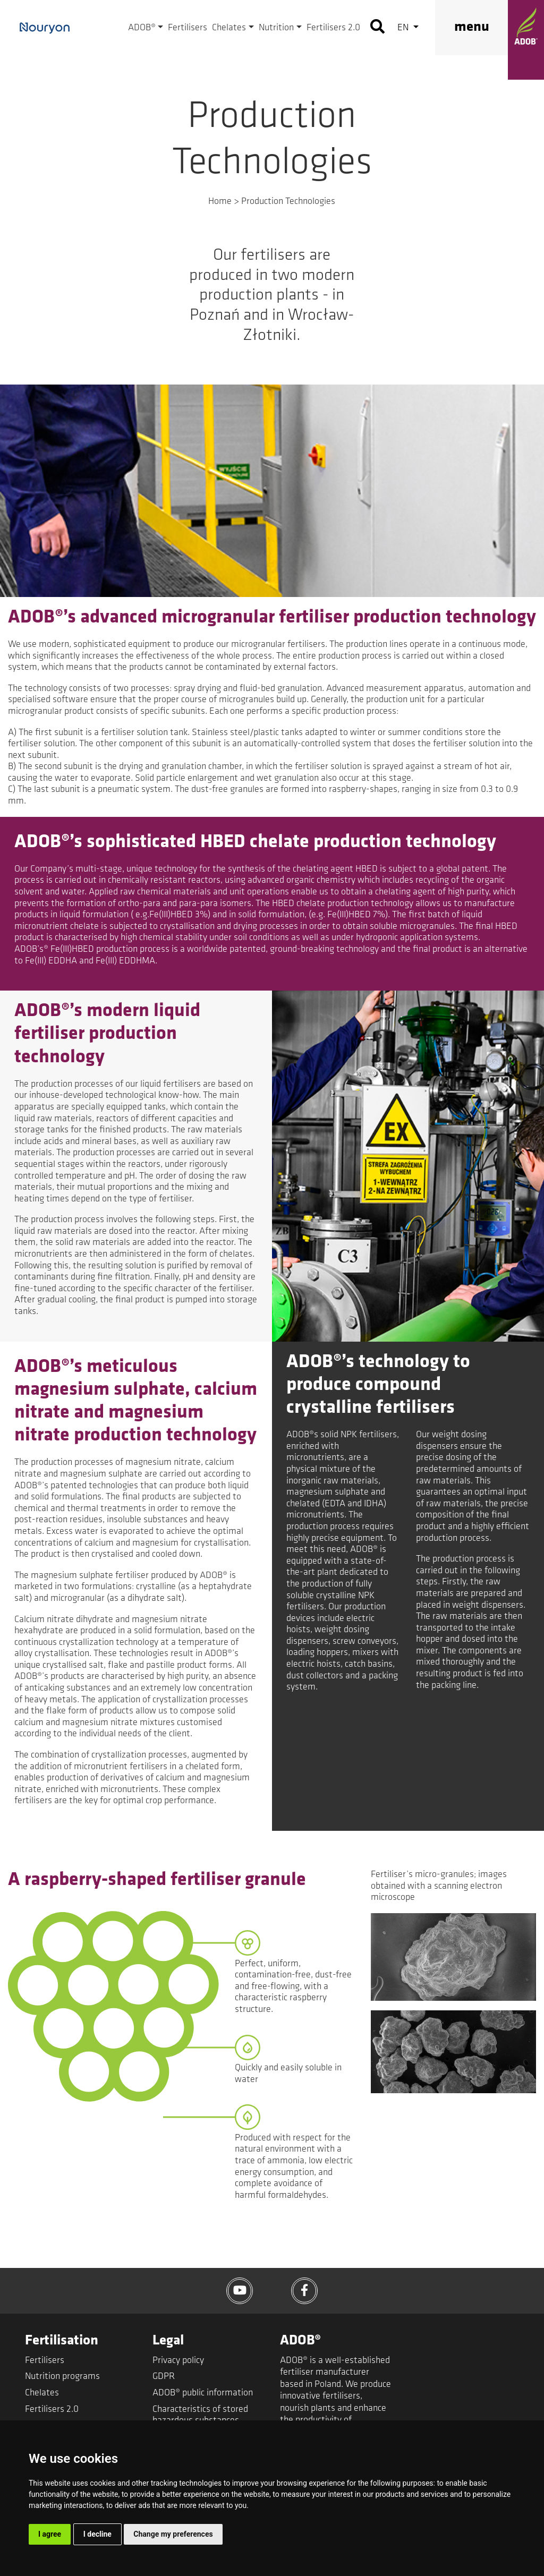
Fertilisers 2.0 (333, 28)
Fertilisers (187, 28)
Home (220, 202)
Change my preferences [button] (172, 2534)
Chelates (229, 28)
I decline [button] (97, 2534)
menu (471, 27)
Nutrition (276, 28)
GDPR (163, 2377)
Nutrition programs (62, 2377)
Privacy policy (178, 2361)
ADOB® (142, 28)
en (404, 28)
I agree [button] (49, 2534)
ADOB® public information (202, 2393)
